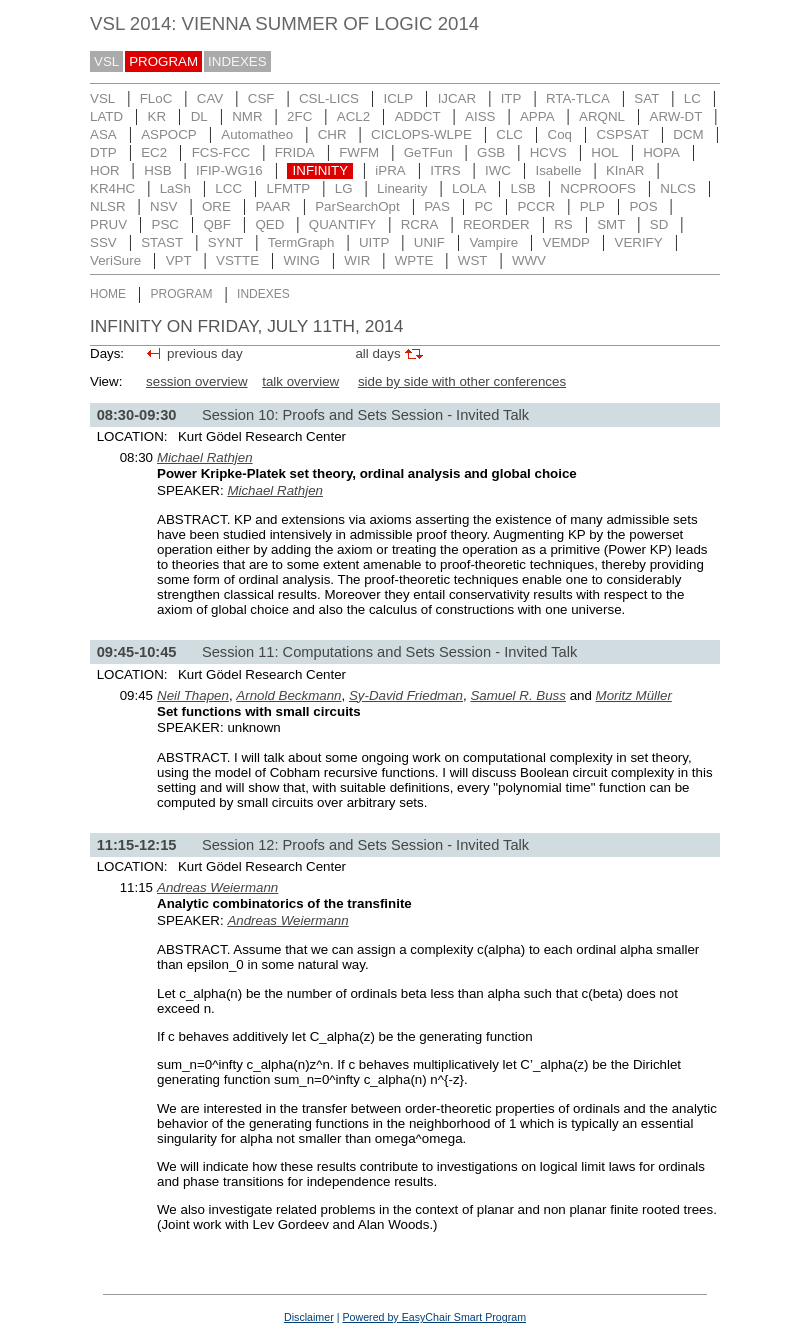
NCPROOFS (598, 188)
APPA (537, 116)
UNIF (429, 242)
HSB (157, 170)
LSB (523, 188)
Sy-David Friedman (406, 695)
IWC (498, 170)
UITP (374, 242)
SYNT (226, 242)
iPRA (390, 170)
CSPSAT (622, 134)
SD (659, 224)
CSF (261, 98)
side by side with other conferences (462, 381)
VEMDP (566, 242)
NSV (163, 206)
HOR (105, 170)
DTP (103, 152)
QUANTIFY (342, 224)
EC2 (154, 152)
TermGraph (301, 242)
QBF (216, 224)
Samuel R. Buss (518, 695)
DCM (688, 134)
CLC (509, 134)
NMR (247, 116)
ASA (103, 134)
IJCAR (457, 98)
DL (199, 116)
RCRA (420, 224)
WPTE (414, 260)
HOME (108, 295)
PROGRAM (163, 61)
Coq (560, 134)
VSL (106, 61)
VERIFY (639, 242)
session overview (196, 381)
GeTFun (428, 152)
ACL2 (353, 116)
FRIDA (295, 152)
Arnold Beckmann (288, 695)
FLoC (156, 98)
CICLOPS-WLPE (421, 134)
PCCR (536, 206)
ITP (511, 98)
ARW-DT (676, 116)
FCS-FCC (221, 152)
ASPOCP (169, 134)
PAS (437, 206)
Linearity (402, 188)
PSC (165, 224)
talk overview (300, 381)
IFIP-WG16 (229, 170)
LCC (228, 188)
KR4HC (112, 188)
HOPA (661, 152)
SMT (611, 224)
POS (643, 206)
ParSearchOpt (357, 206)
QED (269, 224)
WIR (357, 260)
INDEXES (237, 61)
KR (157, 116)
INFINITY (321, 170)
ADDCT (418, 116)
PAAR (272, 206)
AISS (480, 116)
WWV (529, 260)
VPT (179, 260)
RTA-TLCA (578, 98)
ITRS (445, 170)
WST (473, 260)
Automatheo (257, 134)
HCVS (548, 152)
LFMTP (289, 188)
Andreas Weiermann (217, 887)
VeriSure (115, 260)
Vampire (493, 242)
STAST (162, 242)
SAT (646, 98)
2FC (299, 116)
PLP (592, 206)
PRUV (108, 224)
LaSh (175, 188)
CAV (210, 98)
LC (692, 98)
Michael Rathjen (205, 457)
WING (302, 260)
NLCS (678, 188)
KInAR (625, 170)
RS (563, 224)
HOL (604, 152)
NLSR (108, 206)
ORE (216, 206)
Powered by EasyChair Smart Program (434, 1317)
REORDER (496, 224)
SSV (103, 242)
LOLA (469, 188)
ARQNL (602, 116)
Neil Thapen (193, 695)
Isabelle (559, 170)
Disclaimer (309, 1317)
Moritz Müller (634, 695)
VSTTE (237, 260)
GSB (491, 152)
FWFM (359, 152)
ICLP (398, 98)
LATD (106, 116)
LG (344, 188)
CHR (332, 134)
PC (483, 206)
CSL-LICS (329, 98)
